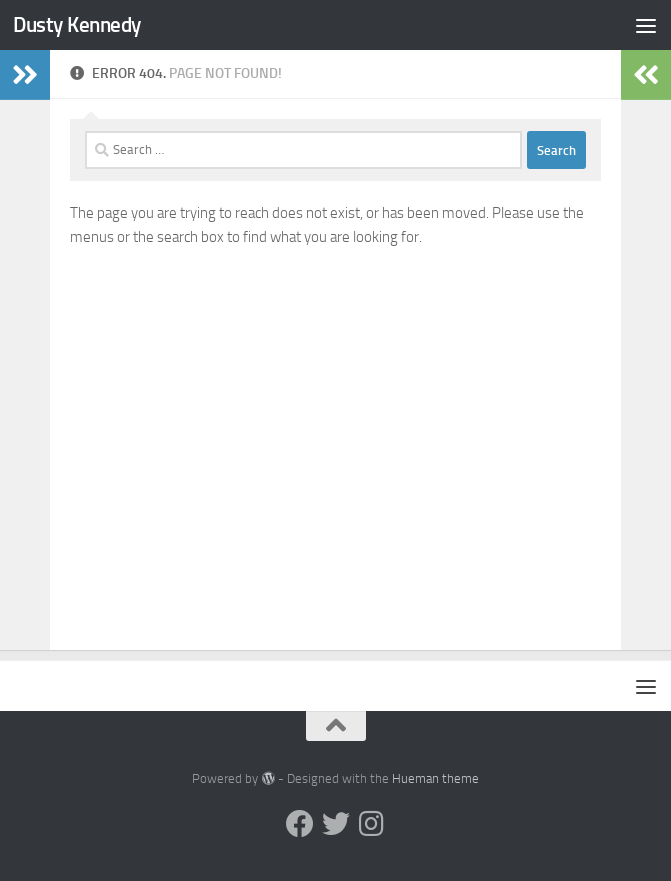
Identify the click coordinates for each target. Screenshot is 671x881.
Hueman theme (435, 778)
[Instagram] (372, 824)
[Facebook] (300, 824)
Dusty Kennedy (77, 24)
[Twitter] (336, 824)
